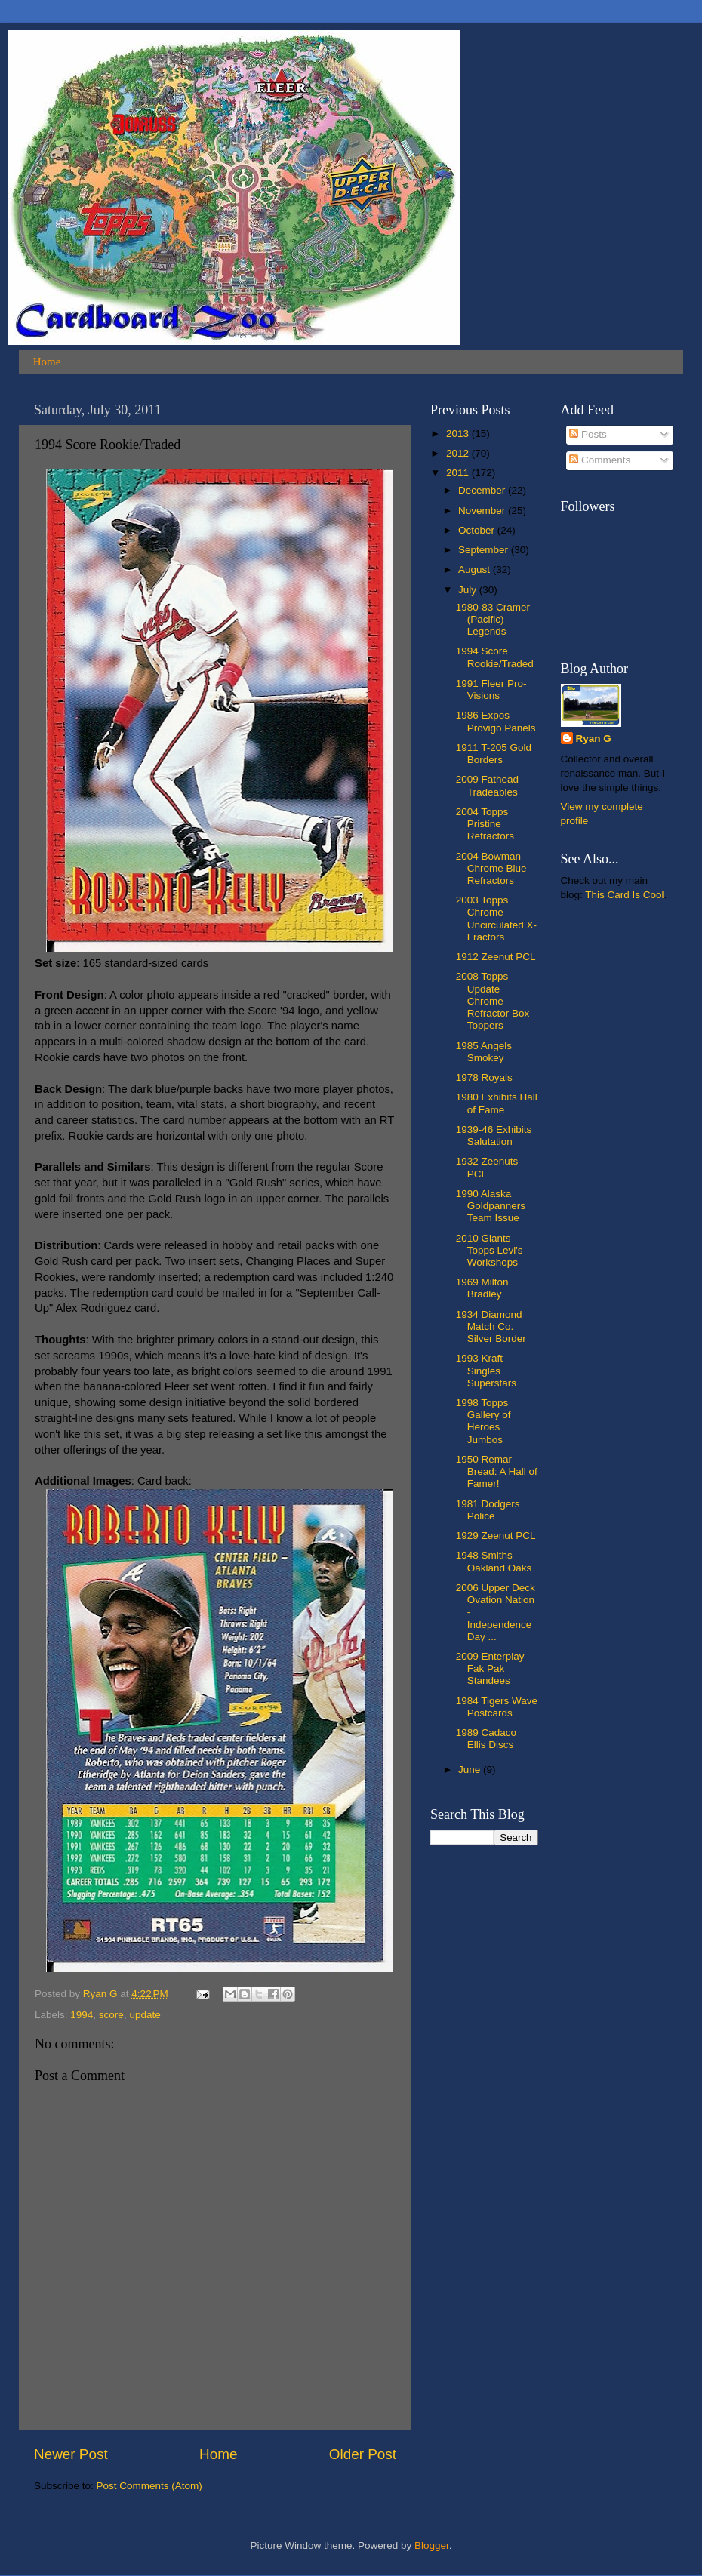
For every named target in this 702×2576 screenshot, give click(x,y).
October (477, 530)
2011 (459, 473)
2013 (459, 433)
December (483, 490)
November (483, 510)
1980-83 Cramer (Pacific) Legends (493, 619)
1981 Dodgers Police (488, 1510)
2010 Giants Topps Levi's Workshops (489, 1250)
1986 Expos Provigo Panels (496, 721)
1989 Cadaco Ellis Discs (486, 1738)
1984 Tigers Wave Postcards (496, 1707)
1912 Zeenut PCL (496, 956)
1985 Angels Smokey (484, 1051)
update (144, 2014)
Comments (599, 460)
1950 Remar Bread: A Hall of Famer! (496, 1471)
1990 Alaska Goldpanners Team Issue (490, 1205)
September (484, 550)
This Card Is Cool (624, 894)
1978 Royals (484, 1077)
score (111, 2014)
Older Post (362, 2454)
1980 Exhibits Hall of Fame (496, 1103)
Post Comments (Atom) (149, 2485)
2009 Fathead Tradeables (487, 785)
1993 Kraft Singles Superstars (486, 1370)
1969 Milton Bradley (482, 1288)
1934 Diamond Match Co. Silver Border (491, 1326)
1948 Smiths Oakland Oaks (494, 1561)
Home (47, 361)
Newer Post (71, 2454)
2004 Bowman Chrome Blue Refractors (491, 868)
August (475, 569)
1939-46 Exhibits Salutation (494, 1135)
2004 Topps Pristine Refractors (485, 824)
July (468, 590)
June (470, 1769)
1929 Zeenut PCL (496, 1535)
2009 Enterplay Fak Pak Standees (490, 1668)
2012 (459, 453)
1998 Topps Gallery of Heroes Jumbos (483, 1421)
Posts (588, 434)
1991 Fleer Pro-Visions (491, 689)
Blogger (431, 2545)
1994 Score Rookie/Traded (495, 657)
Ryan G (593, 738)
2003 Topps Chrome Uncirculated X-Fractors (496, 918)
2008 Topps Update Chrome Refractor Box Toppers (493, 1001)
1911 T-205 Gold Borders (493, 753)
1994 (81, 2014)
